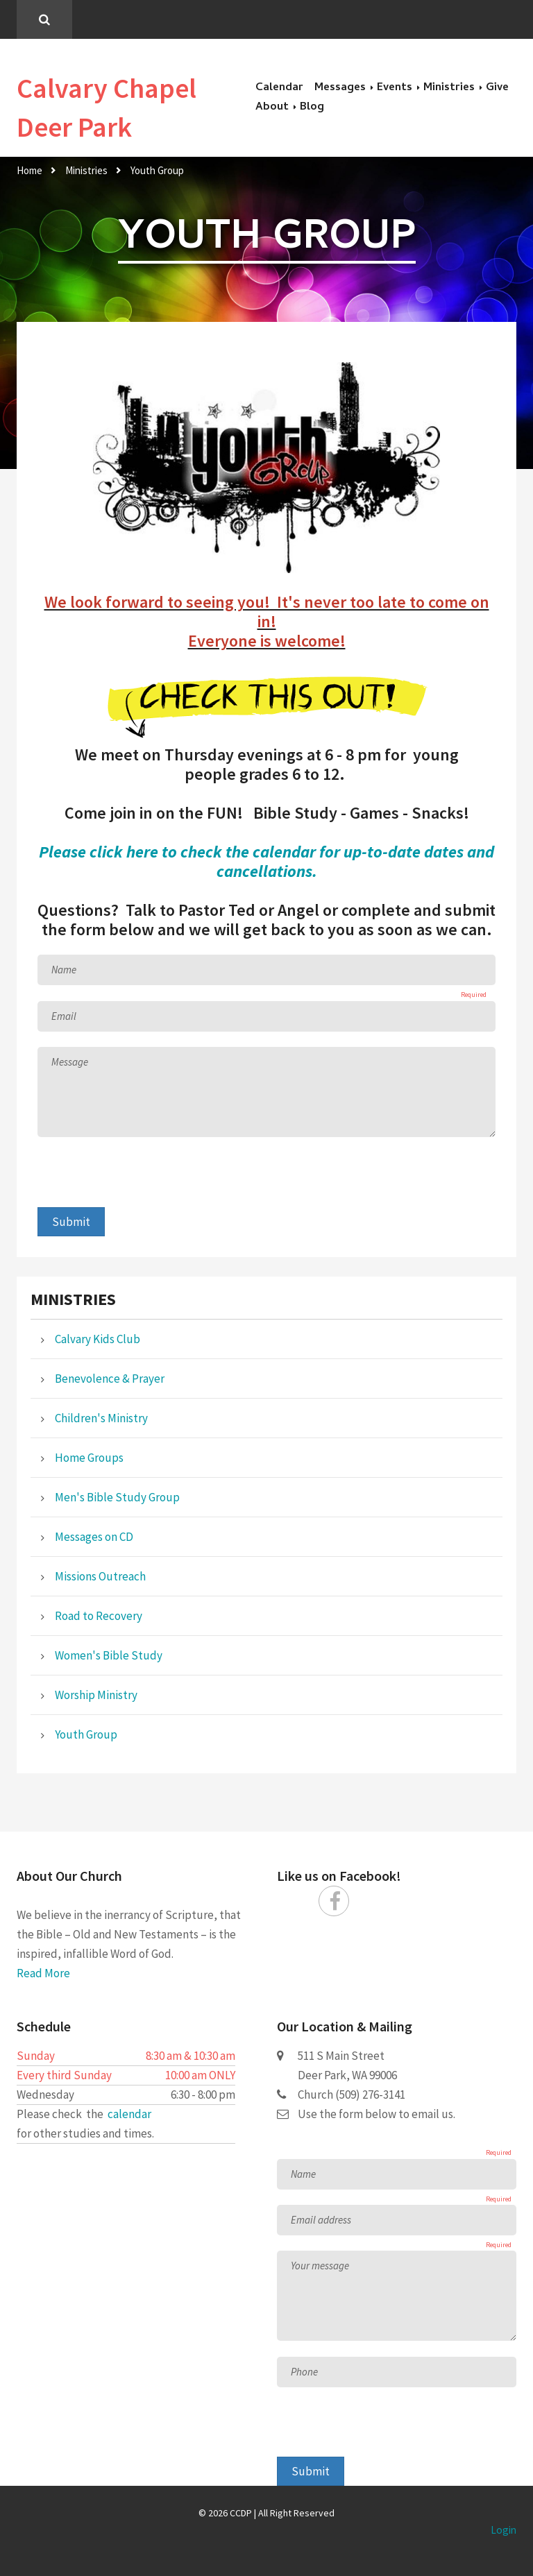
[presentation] (142, 1180)
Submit (71, 1221)
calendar (129, 2114)
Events (394, 88)
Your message (320, 2265)
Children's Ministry (101, 1418)
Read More (43, 1973)
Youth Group (157, 170)
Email (63, 1016)
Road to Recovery (98, 1615)
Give (497, 88)
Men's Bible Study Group (117, 1497)
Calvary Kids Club (97, 1339)
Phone (304, 2371)
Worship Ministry (96, 1695)
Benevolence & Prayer (109, 1378)
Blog (312, 108)
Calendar (279, 88)
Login (503, 2529)
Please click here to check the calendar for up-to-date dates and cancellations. (266, 861)
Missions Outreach (100, 1576)
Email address (321, 2219)
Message (69, 1061)
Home (29, 170)
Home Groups (89, 1457)
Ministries (449, 88)
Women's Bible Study (108, 1655)
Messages (340, 88)
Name (63, 969)
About (272, 108)
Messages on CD (94, 1536)
